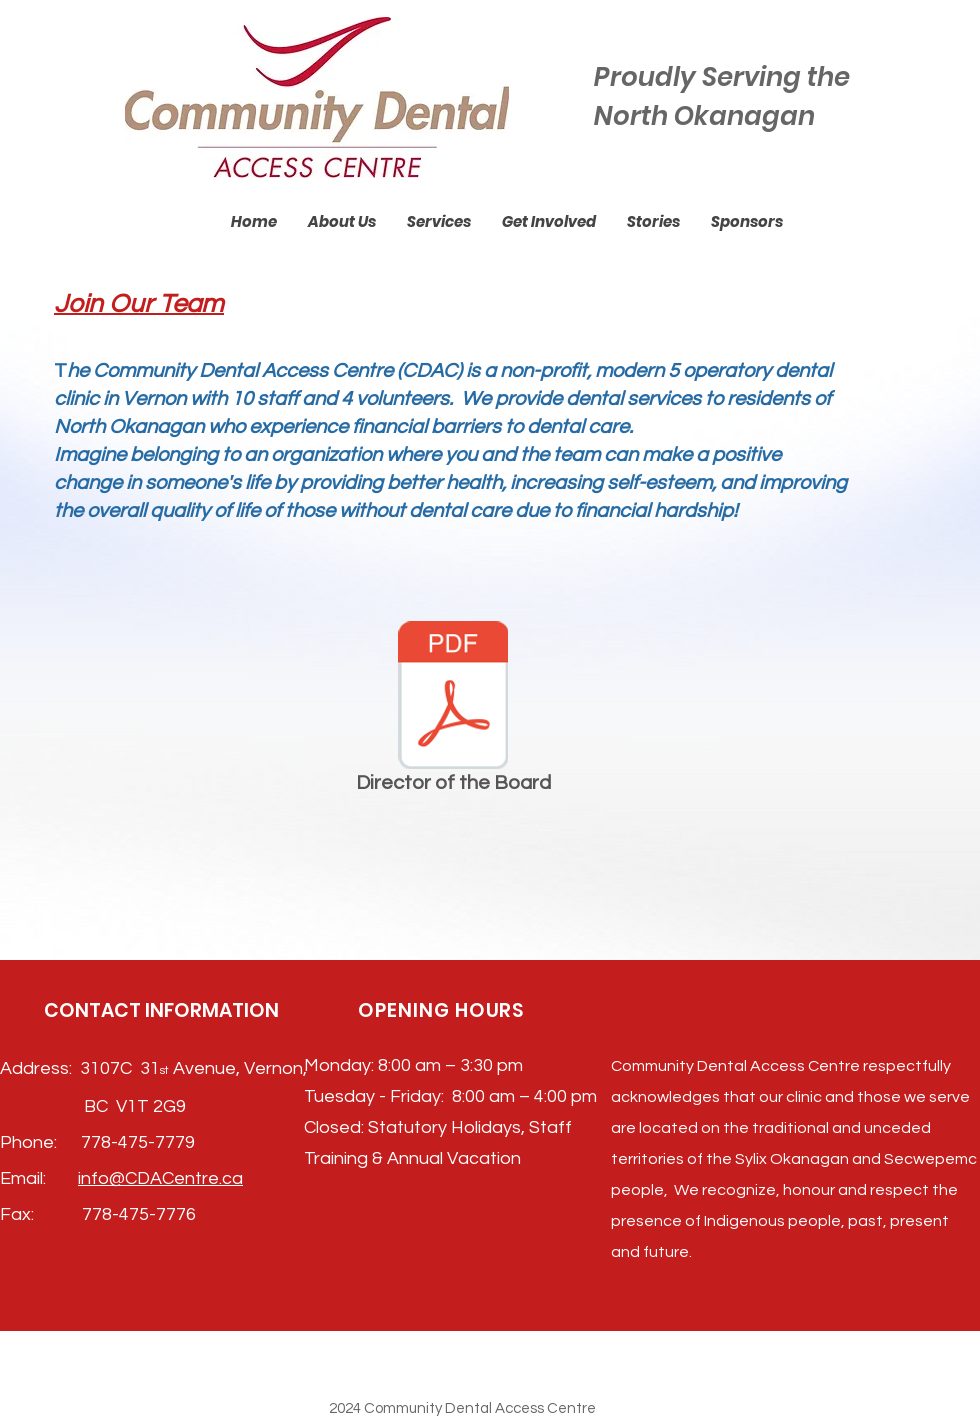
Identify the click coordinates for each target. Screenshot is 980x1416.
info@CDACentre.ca (160, 1178)
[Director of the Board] (453, 711)
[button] (342, 222)
